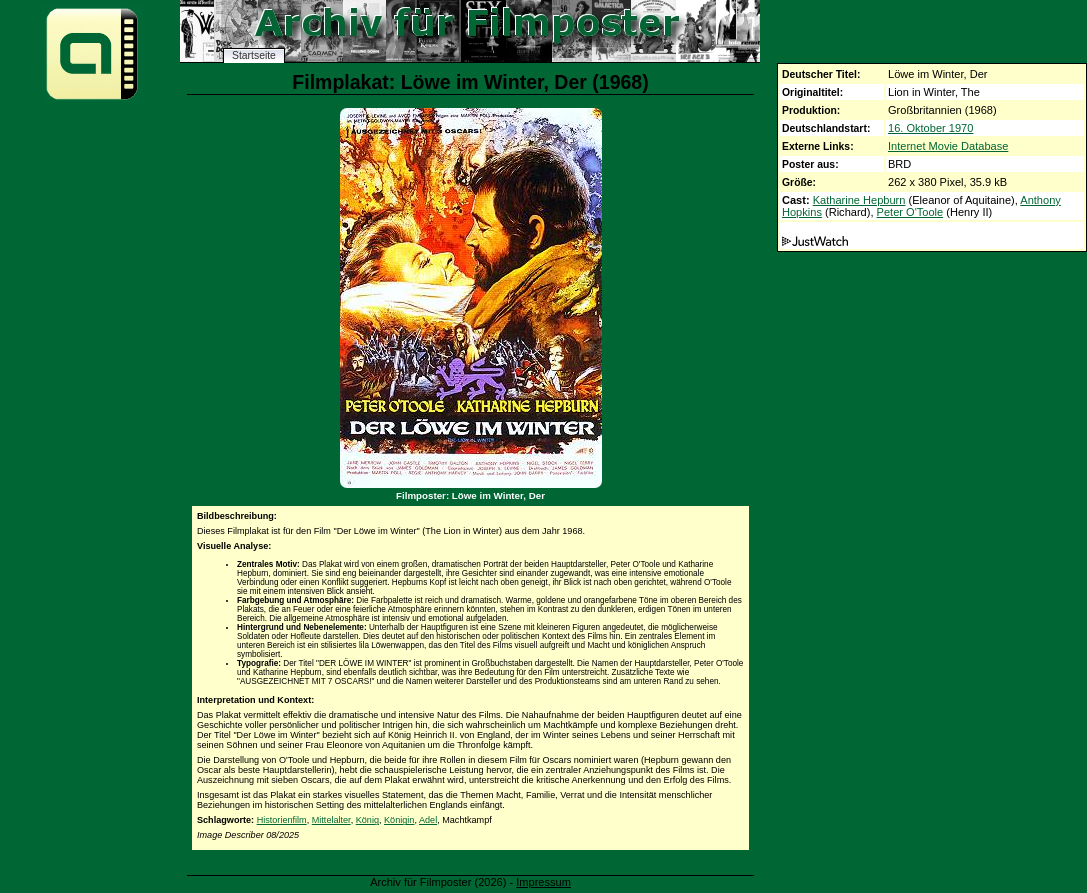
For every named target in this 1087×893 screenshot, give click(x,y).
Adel (428, 820)
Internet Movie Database (948, 146)
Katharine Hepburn (859, 200)
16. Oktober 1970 (930, 128)
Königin (399, 820)
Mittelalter (331, 820)
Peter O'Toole (910, 212)
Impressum (543, 882)
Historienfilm (282, 820)
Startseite (254, 55)
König (367, 820)
